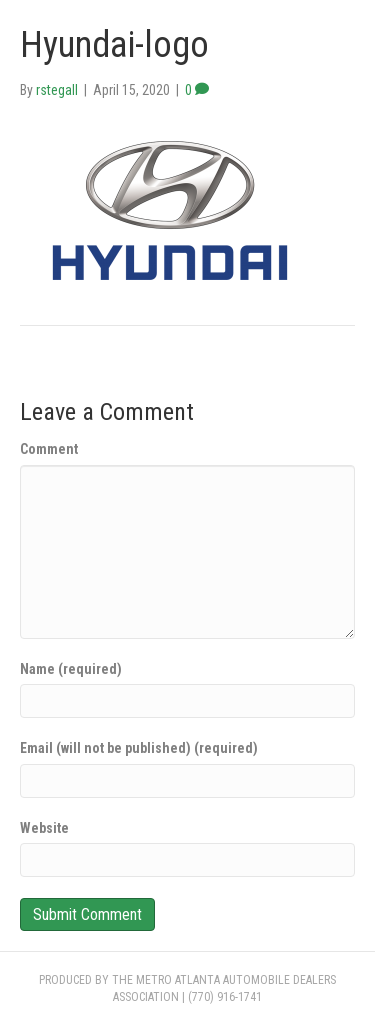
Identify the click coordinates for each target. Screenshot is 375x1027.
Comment (49, 449)
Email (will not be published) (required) (139, 748)
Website (44, 828)
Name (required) (71, 669)
